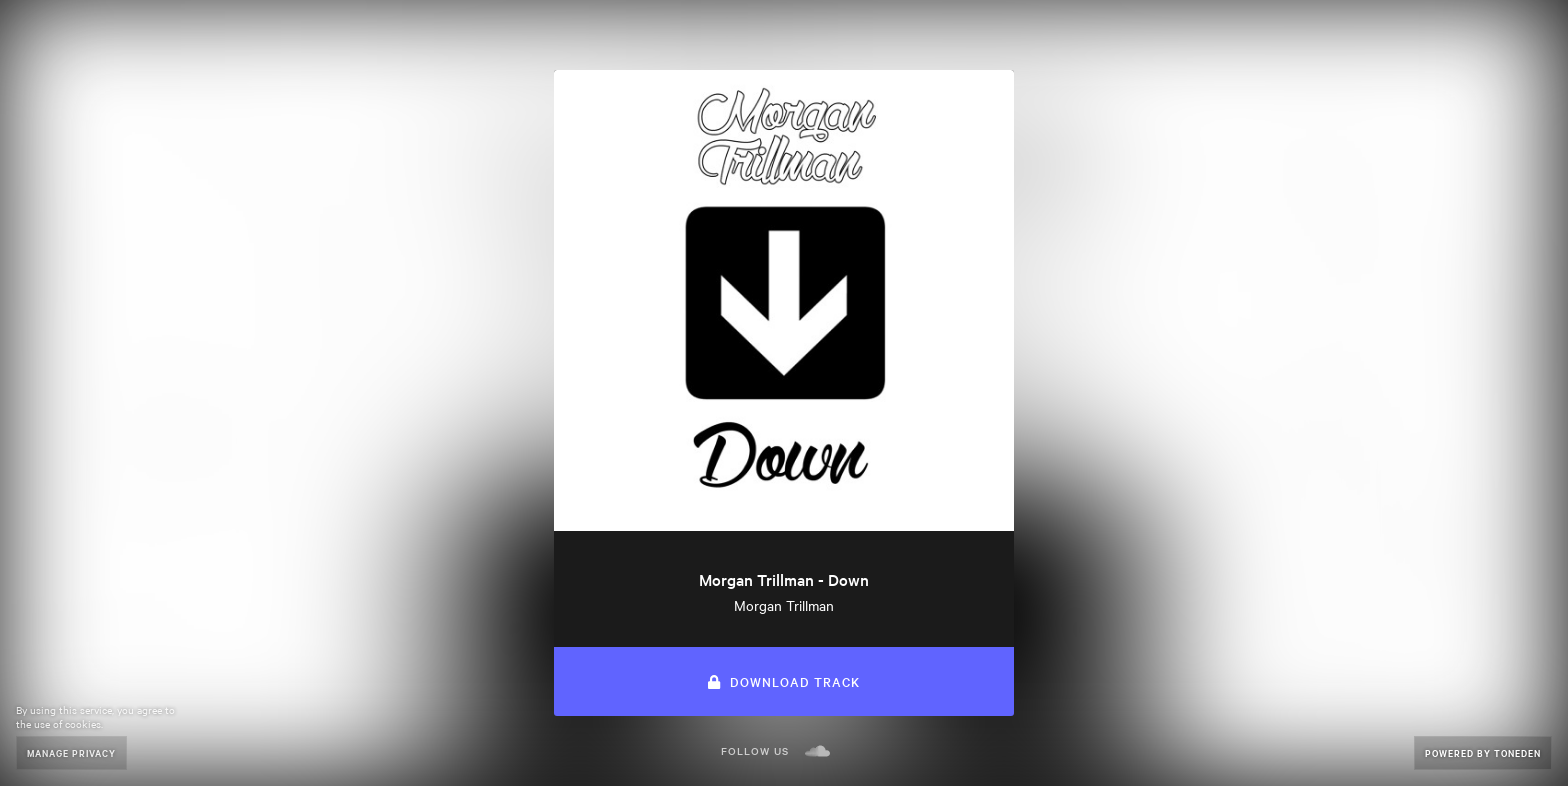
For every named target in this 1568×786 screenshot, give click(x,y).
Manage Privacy (71, 752)
